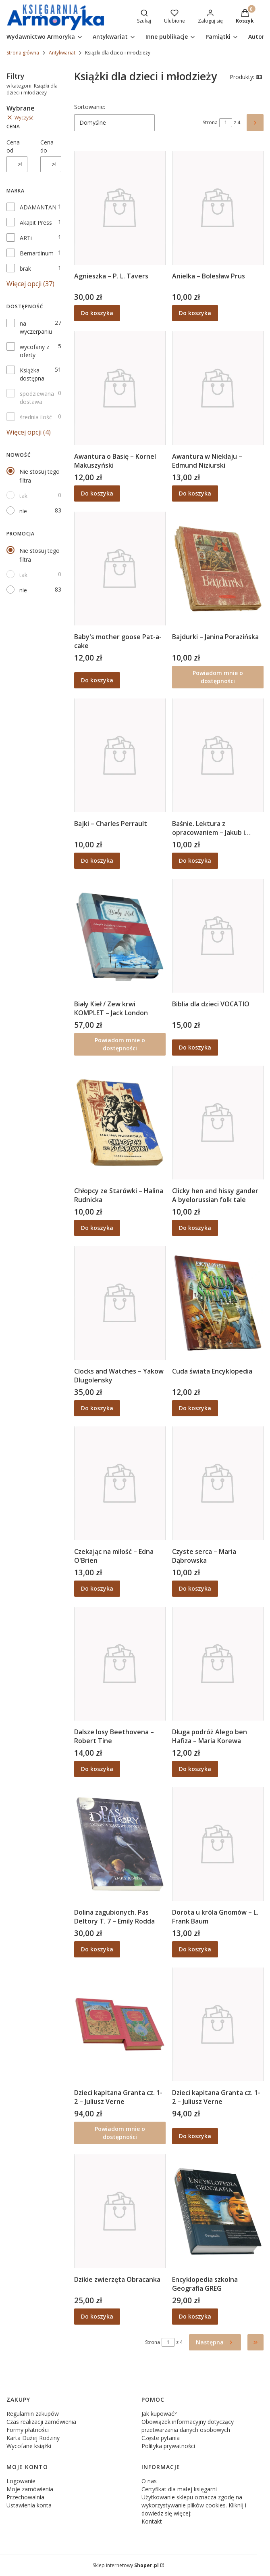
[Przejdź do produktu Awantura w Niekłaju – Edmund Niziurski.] (218, 388)
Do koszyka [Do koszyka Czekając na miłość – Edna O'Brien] (97, 1588)
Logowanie (20, 2481)
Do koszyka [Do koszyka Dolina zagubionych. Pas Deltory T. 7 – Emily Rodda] (97, 1949)
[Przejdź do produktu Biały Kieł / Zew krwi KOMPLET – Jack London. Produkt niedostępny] (120, 935)
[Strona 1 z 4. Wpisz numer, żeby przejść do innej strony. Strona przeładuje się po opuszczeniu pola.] (225, 122)
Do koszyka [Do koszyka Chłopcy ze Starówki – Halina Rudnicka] (97, 1228)
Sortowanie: (89, 107)
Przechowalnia (25, 2497)
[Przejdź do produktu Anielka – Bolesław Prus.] (218, 207)
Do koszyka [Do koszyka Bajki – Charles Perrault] (97, 860)
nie (23, 511)
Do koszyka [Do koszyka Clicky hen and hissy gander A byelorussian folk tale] (195, 1228)
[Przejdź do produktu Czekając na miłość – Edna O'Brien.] (120, 1483)
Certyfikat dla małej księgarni (179, 2489)
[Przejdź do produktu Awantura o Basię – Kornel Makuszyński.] (120, 388)
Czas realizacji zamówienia (41, 2421)
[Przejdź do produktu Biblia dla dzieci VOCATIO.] (218, 935)
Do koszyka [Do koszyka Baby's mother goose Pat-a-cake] (97, 680)
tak (23, 496)
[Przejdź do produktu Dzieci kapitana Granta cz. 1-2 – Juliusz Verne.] (218, 2024)
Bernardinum (37, 253)
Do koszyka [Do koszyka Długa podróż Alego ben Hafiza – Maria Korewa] (195, 1769)
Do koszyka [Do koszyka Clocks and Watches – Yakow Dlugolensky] (97, 1408)
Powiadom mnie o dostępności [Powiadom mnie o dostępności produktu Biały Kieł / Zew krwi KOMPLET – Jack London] (120, 1044)
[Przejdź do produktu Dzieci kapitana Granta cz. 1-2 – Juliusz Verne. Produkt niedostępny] (120, 2024)
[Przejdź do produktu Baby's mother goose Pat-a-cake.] (120, 568)
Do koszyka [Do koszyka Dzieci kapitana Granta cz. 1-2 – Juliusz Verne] (195, 2136)
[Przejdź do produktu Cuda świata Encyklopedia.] (218, 1302)
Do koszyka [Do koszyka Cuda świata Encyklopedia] (195, 1408)
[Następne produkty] (215, 2342)
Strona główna (22, 52)
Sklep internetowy (126, 2565)
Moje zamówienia (29, 2489)
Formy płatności (27, 2430)
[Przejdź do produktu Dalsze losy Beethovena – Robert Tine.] (120, 1663)
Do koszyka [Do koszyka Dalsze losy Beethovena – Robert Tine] (97, 1769)
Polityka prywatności (168, 2446)
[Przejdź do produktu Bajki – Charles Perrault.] (120, 755)
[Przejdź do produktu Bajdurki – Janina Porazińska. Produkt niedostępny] (218, 568)
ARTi (26, 238)
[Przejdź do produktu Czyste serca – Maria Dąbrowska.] (218, 1483)
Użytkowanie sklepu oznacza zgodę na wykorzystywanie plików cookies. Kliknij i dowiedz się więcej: (193, 2505)
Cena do (47, 146)
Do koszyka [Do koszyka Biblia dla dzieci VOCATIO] (195, 1047)
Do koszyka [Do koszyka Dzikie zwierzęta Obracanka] (97, 2316)
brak (25, 268)
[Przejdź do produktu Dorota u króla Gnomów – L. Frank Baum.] (218, 1844)
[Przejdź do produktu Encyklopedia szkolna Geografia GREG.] (218, 2211)
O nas (149, 2481)
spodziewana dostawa (37, 398)
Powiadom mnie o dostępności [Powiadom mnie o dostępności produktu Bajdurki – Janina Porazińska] (218, 677)
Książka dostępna (32, 374)
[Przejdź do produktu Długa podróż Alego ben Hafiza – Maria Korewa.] (218, 1663)
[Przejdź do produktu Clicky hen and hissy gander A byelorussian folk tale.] (218, 1122)
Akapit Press (36, 222)
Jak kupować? (159, 2413)
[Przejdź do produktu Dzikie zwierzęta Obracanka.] (120, 2211)
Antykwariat (62, 52)
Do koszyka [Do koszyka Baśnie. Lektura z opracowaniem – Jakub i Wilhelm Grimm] (195, 860)
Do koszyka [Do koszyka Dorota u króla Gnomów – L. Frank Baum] (195, 1949)
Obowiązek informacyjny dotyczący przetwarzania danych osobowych (187, 2426)
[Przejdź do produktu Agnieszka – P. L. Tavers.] (120, 207)
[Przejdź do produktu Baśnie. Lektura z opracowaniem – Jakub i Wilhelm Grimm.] (218, 755)
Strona (210, 122)
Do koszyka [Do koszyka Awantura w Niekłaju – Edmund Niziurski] (195, 493)
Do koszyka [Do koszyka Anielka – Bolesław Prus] (195, 313)
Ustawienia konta (29, 2505)
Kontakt (151, 2521)
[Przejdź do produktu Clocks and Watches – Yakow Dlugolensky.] (120, 1302)
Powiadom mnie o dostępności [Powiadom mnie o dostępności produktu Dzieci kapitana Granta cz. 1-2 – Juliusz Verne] (120, 2133)
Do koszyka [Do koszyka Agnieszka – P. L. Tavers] (97, 313)
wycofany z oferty (34, 351)
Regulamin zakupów (32, 2413)
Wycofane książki (28, 2446)
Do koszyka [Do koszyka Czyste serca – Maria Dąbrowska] (195, 1588)
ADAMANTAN (38, 207)
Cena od (13, 146)
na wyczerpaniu (36, 327)
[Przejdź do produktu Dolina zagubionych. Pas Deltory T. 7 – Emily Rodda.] (120, 1844)
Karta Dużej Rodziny (33, 2438)
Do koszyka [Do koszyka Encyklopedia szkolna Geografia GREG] (195, 2316)
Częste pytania (160, 2438)
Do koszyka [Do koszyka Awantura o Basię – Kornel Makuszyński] (97, 493)
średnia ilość (36, 417)
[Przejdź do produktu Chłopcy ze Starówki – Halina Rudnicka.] (120, 1122)
